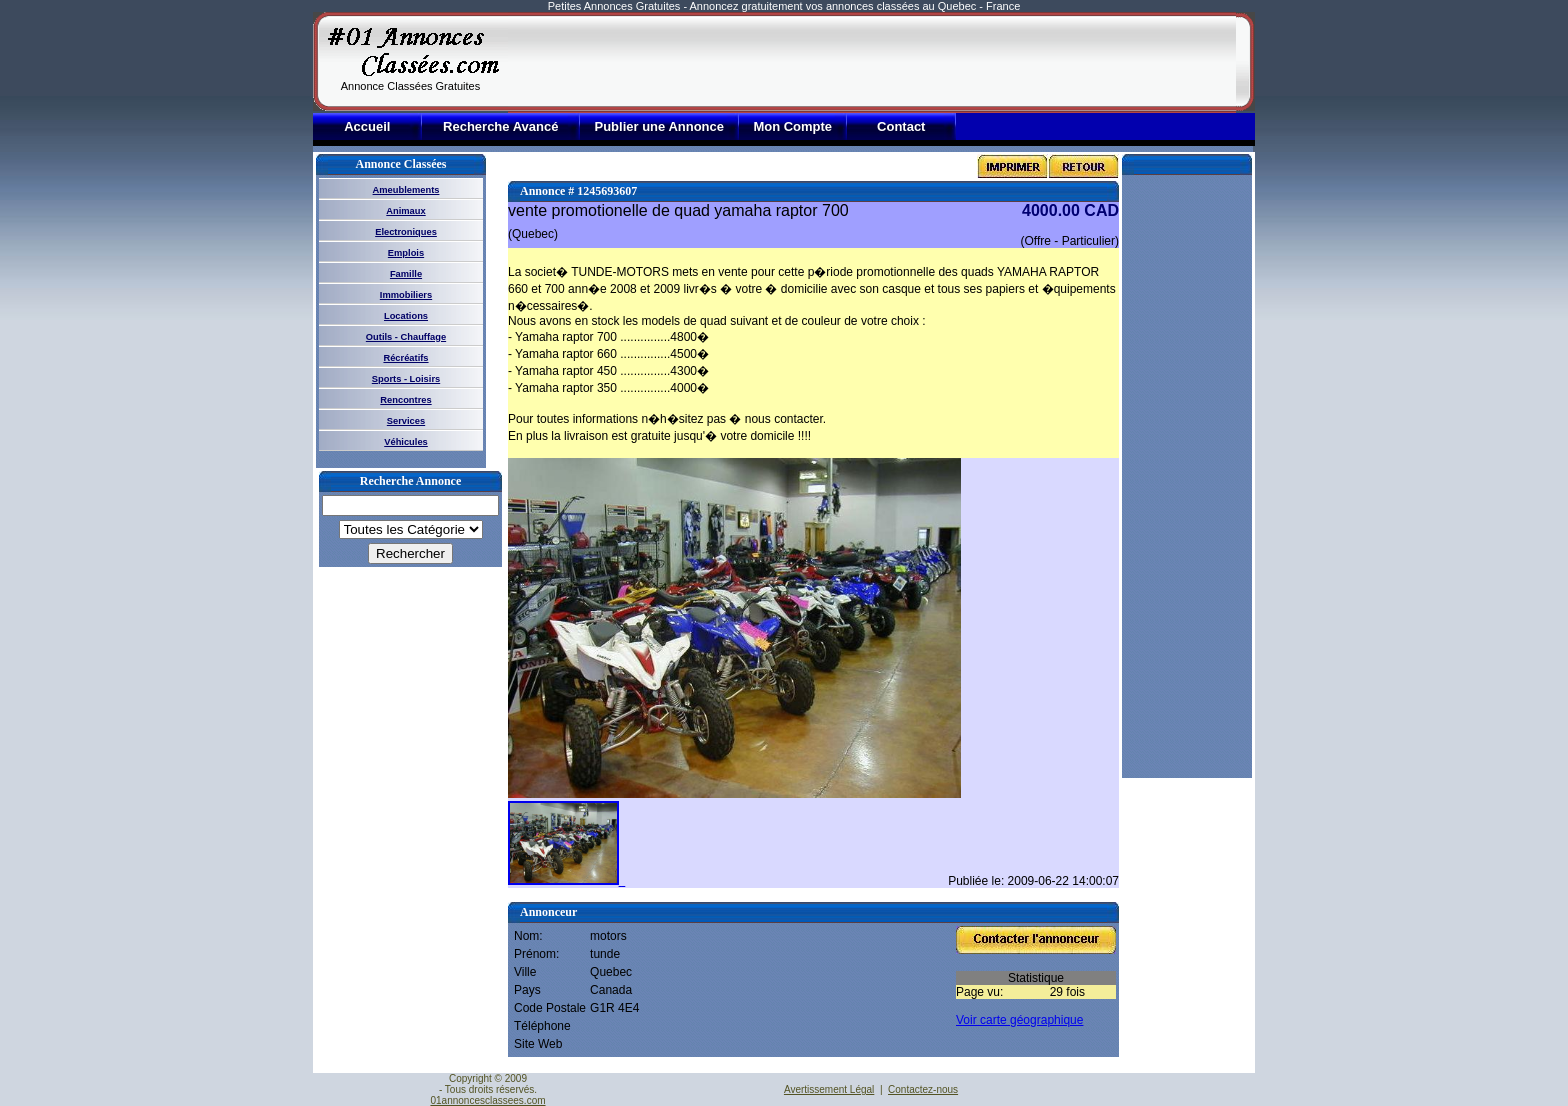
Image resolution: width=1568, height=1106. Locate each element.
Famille (406, 274)
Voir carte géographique (1019, 1020)
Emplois (406, 253)
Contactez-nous (923, 1089)
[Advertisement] (872, 62)
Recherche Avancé (500, 126)
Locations (406, 316)
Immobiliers (406, 295)
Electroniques (406, 232)
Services (406, 421)
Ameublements (406, 190)
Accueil (367, 126)
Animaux (405, 211)
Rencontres (405, 400)
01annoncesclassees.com (487, 1100)
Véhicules (406, 442)
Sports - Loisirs (406, 379)
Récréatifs (405, 358)
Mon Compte (792, 126)
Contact (901, 126)
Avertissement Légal (829, 1089)
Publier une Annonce (659, 126)
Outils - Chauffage (406, 337)
